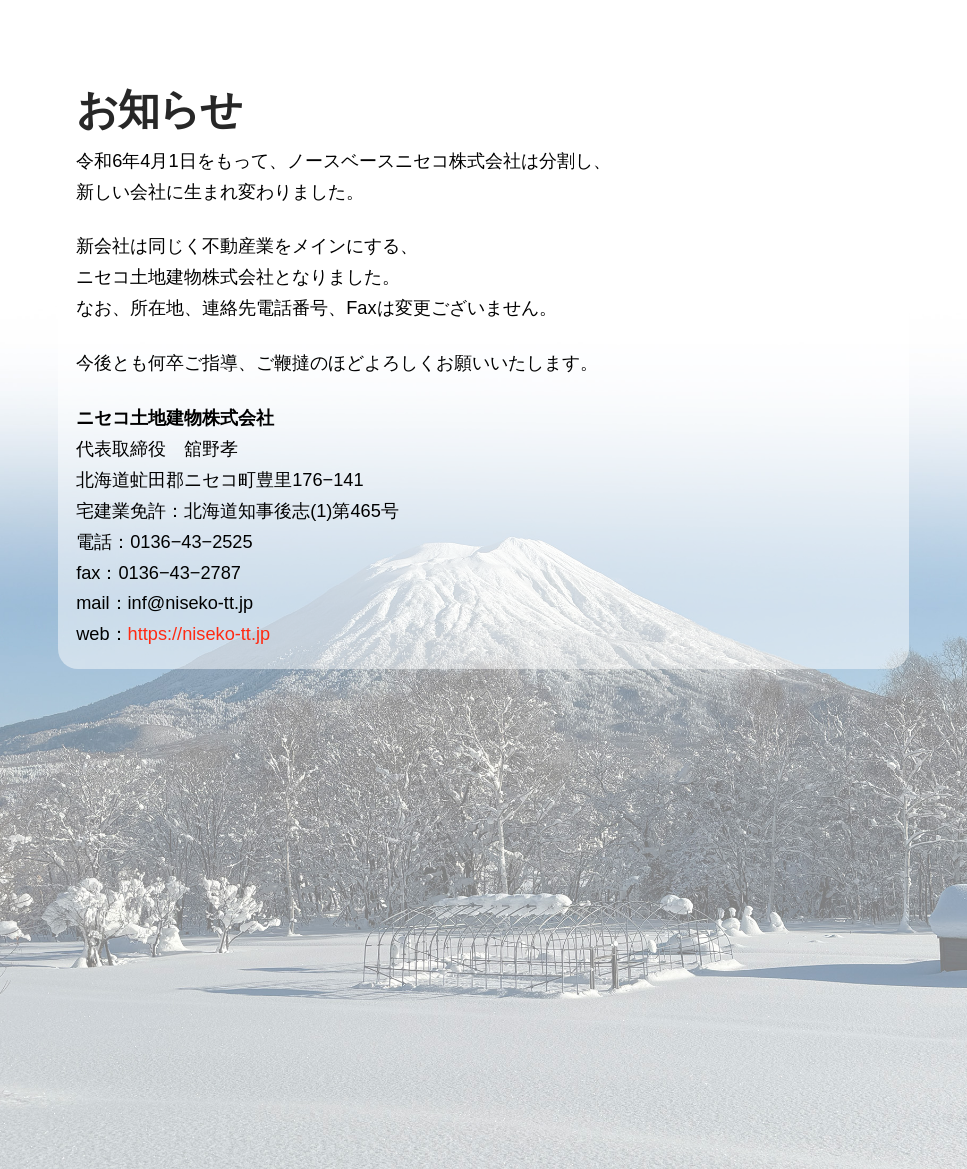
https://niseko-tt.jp (199, 634)
